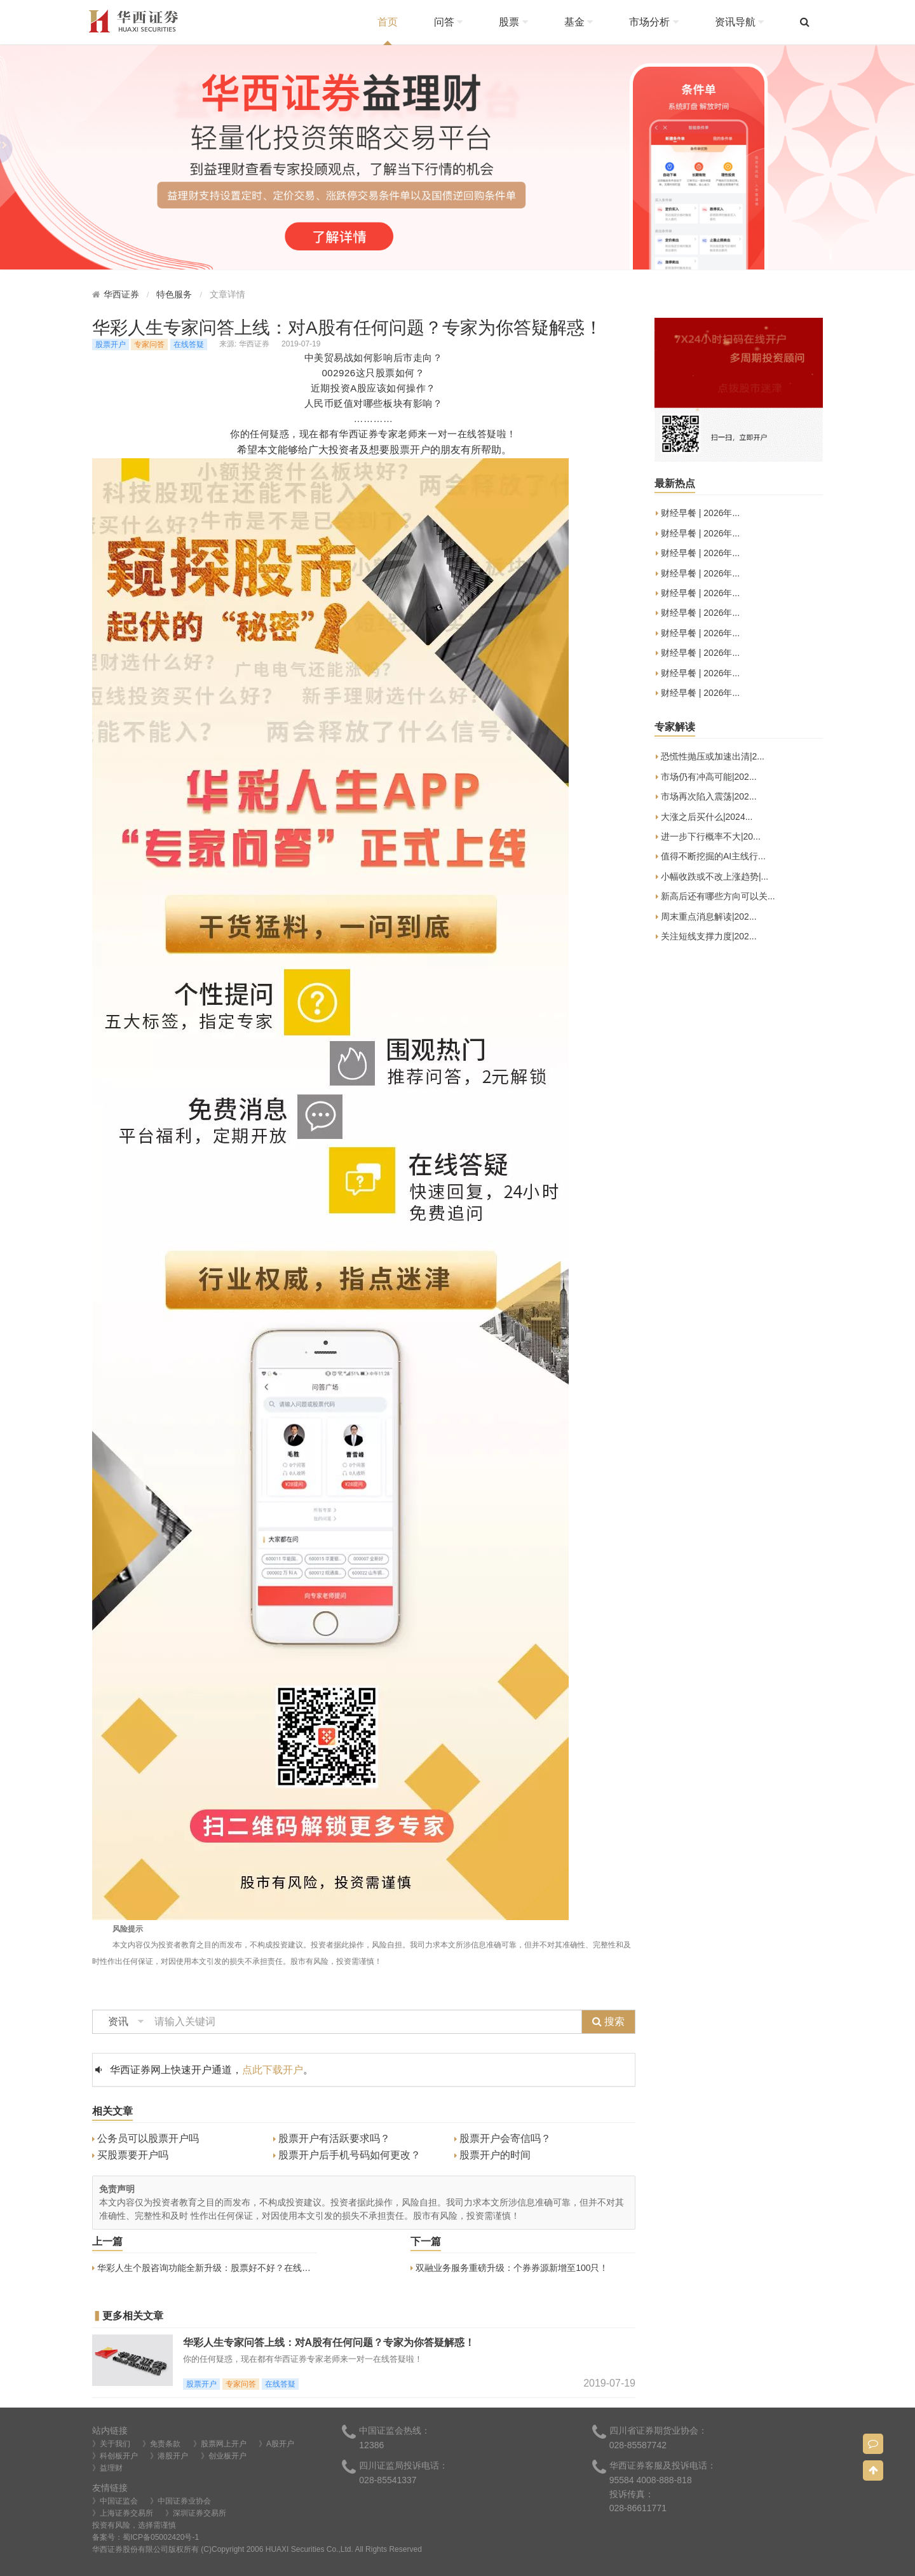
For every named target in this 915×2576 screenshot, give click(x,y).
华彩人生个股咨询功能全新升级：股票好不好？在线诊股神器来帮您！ (232, 2268)
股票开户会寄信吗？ (502, 2138)
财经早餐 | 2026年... (698, 514)
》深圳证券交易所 (195, 2513)
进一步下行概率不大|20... (708, 837)
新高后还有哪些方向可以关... (715, 897)
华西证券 (121, 294)
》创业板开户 (224, 2455)
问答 (448, 22)
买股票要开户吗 (130, 2155)
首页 (387, 22)
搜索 (608, 2021)
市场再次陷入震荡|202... (706, 797)
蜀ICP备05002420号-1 (161, 2537)
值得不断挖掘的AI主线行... (711, 857)
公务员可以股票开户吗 (145, 2138)
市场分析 (653, 22)
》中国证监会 (115, 2501)
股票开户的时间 (492, 2155)
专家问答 (149, 344)
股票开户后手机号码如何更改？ (347, 2155)
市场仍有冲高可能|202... (706, 778)
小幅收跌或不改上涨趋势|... (712, 877)
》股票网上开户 (220, 2443)
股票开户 (110, 344)
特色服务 (174, 294)
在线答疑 (188, 344)
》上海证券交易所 (122, 2513)
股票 (513, 22)
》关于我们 (111, 2443)
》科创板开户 (115, 2455)
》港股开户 (169, 2455)
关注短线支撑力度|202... (706, 937)
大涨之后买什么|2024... (704, 818)
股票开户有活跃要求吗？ (331, 2138)
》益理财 (107, 2468)
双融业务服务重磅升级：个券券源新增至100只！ (509, 2268)
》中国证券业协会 (180, 2501)
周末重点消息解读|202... (706, 917)
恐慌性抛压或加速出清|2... (710, 757)
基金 (578, 22)
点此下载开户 (272, 2069)
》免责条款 (161, 2443)
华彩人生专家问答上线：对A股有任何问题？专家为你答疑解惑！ (329, 2342)
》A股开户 (276, 2443)
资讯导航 (739, 22)
